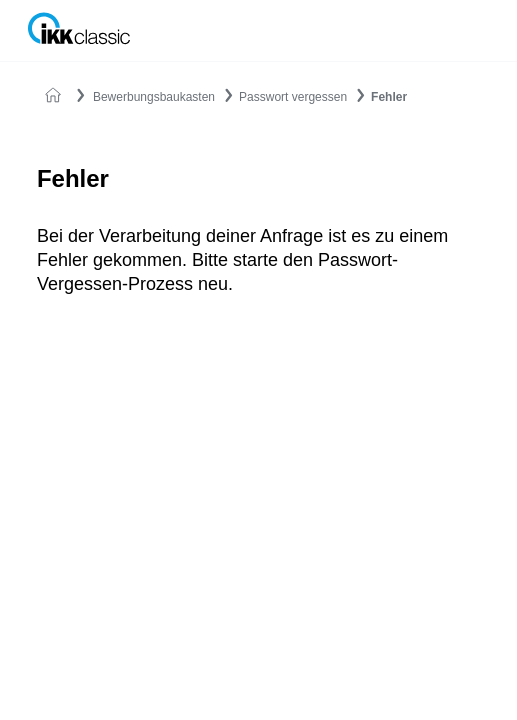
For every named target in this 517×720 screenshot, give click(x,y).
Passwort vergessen (293, 97)
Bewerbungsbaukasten (154, 97)
